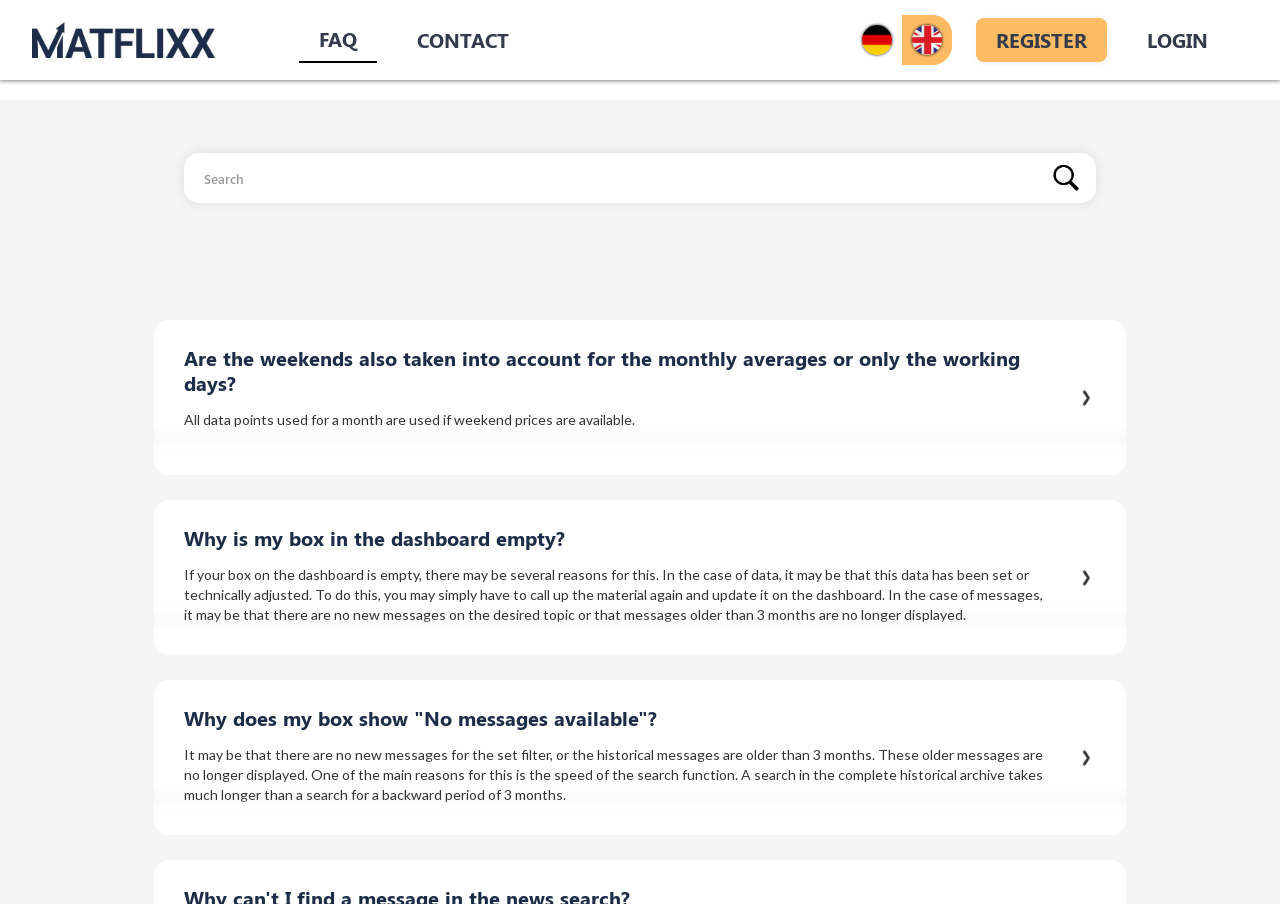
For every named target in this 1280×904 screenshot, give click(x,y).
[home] (123, 39)
